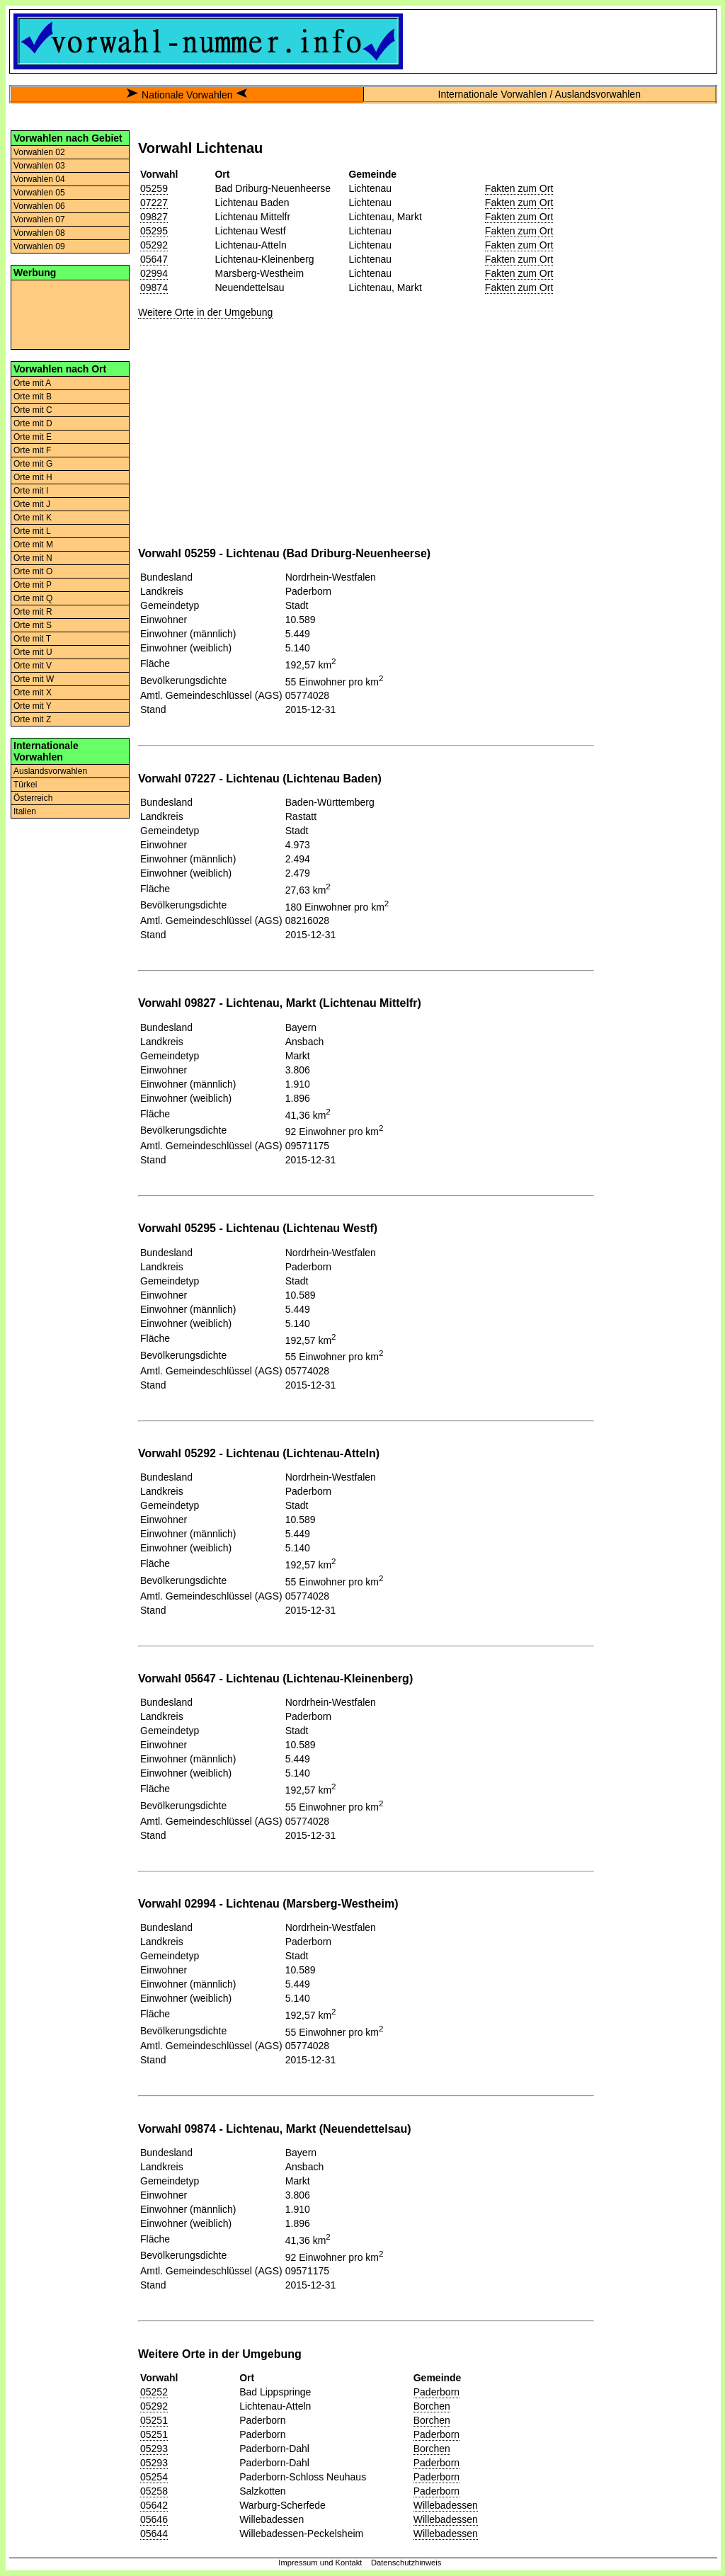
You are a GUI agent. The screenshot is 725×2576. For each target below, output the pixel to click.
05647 (154, 259)
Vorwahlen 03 (39, 166)
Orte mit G (32, 464)
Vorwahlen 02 (39, 152)
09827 (154, 216)
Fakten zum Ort (519, 188)
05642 (154, 2505)
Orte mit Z (32, 719)
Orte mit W (33, 679)
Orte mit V (32, 666)
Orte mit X (32, 692)
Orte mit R (32, 612)
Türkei (25, 785)
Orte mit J (31, 504)
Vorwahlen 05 (39, 193)
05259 (154, 188)
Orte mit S (32, 625)
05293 (154, 2448)
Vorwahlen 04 (39, 179)
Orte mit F (32, 450)
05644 (154, 2533)
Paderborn (436, 2392)
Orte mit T (32, 639)
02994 (154, 273)
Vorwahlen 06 (39, 206)
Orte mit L (32, 531)
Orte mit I (30, 491)
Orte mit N (32, 558)
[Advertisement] (70, 314)
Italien (24, 811)
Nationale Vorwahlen (187, 95)
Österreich (32, 798)
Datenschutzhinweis (406, 2562)
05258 (154, 2491)
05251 (154, 2420)
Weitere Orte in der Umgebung (205, 312)
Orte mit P (32, 585)
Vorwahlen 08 (39, 233)
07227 (154, 202)
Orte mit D (32, 423)
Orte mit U (32, 652)
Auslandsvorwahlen (50, 771)
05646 (154, 2519)
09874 (154, 287)
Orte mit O (32, 571)
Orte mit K (32, 518)
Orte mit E (32, 437)
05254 (154, 2477)
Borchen (431, 2406)
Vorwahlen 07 (39, 219)
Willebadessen (445, 2505)
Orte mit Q (32, 598)
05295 (154, 230)
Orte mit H (32, 477)
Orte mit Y (32, 706)
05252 (154, 2392)
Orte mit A (32, 383)
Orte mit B (32, 396)
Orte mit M (33, 544)
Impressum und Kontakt (320, 2562)
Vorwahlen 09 (39, 246)
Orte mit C (32, 410)
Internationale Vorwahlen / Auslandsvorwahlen (539, 94)
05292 (154, 245)
